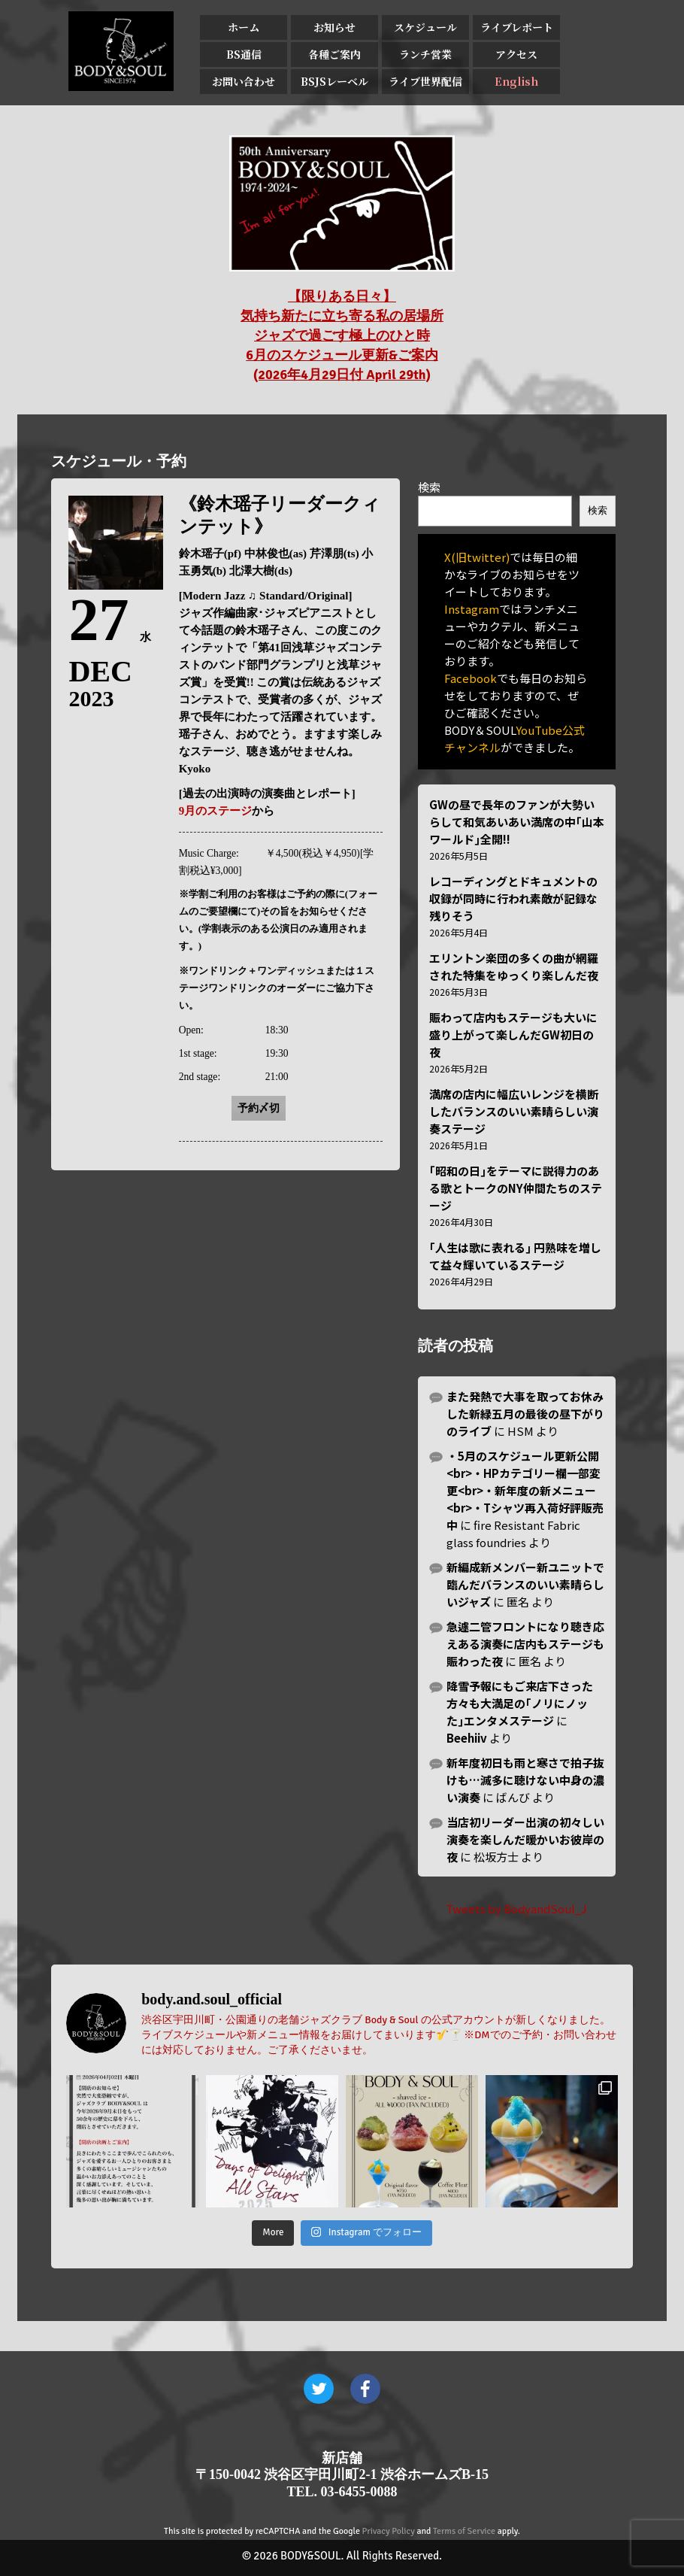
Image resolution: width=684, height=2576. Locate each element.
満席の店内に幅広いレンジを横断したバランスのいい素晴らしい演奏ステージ (513, 1111)
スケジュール (425, 27)
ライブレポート (516, 27)
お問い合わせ (243, 81)
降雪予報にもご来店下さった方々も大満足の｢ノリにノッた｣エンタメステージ (519, 1703)
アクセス (516, 54)
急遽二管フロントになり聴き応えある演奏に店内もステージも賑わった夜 (525, 1644)
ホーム (243, 27)
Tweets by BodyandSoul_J (516, 1908)
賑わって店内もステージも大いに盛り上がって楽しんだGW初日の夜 (513, 1034)
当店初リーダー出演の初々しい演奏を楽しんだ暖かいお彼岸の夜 (525, 1839)
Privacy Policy (388, 2531)
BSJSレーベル (334, 81)
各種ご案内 (334, 54)
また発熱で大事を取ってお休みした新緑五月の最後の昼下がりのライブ (525, 1413)
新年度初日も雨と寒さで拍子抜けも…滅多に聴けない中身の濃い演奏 (525, 1780)
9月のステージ (216, 811)
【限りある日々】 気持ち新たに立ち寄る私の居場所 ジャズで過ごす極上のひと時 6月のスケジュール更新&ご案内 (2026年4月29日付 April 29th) (342, 335)
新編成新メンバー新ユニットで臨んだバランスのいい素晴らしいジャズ (525, 1584)
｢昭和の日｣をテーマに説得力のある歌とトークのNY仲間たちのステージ (515, 1188)
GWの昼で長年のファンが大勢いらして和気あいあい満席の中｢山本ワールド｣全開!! (516, 821)
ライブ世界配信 (425, 81)
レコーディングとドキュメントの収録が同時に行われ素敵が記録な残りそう (513, 898)
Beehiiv (466, 1738)
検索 (429, 487)
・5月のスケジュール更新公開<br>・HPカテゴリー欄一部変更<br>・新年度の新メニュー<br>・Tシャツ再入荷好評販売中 (525, 1490)
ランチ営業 (425, 54)
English (516, 81)
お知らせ (334, 27)
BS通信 (244, 54)
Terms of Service (464, 2531)
